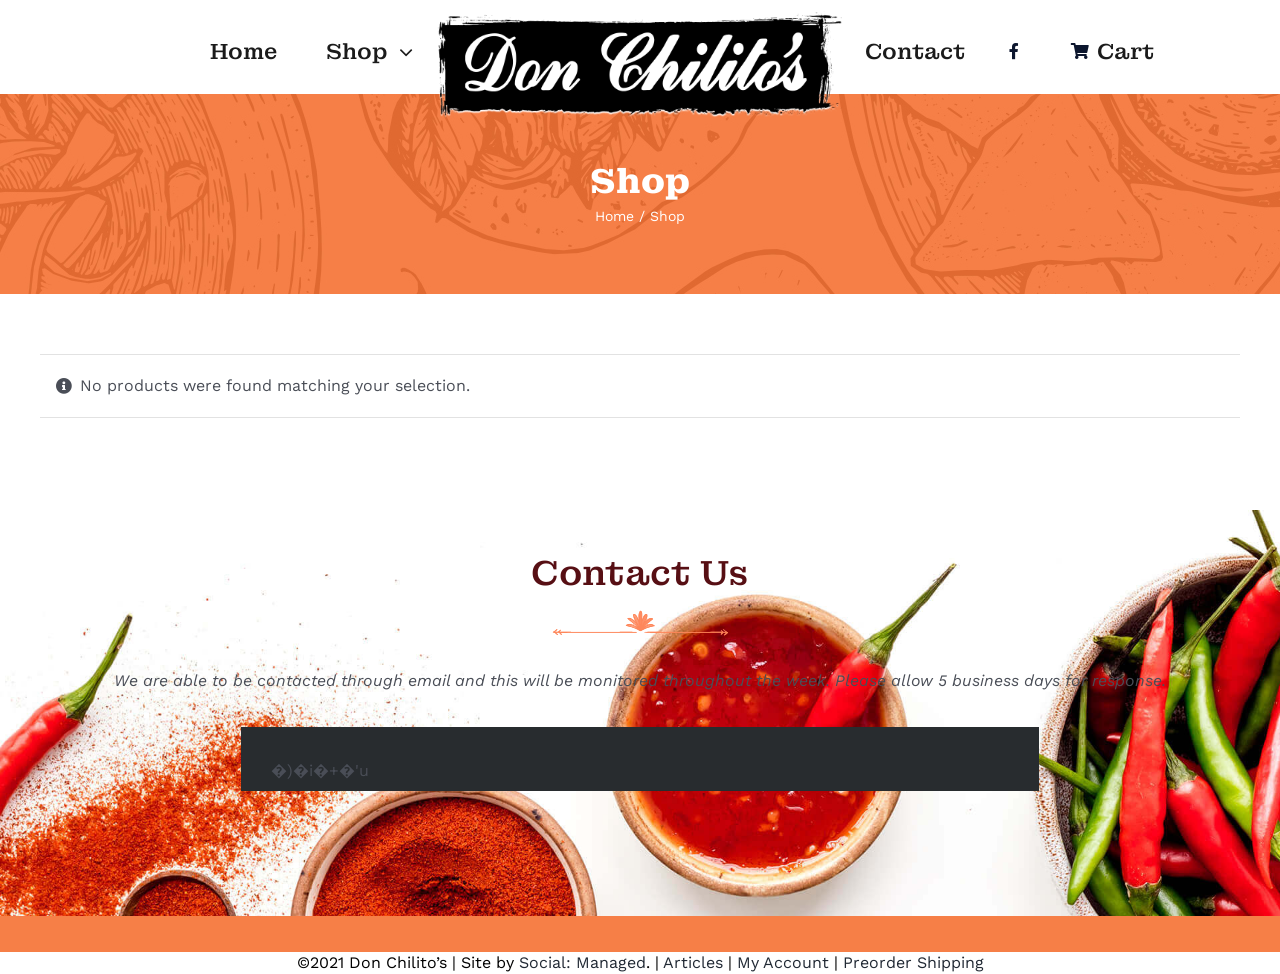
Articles (693, 962)
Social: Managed (582, 962)
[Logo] (640, 17)
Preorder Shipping (913, 962)
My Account (783, 962)
